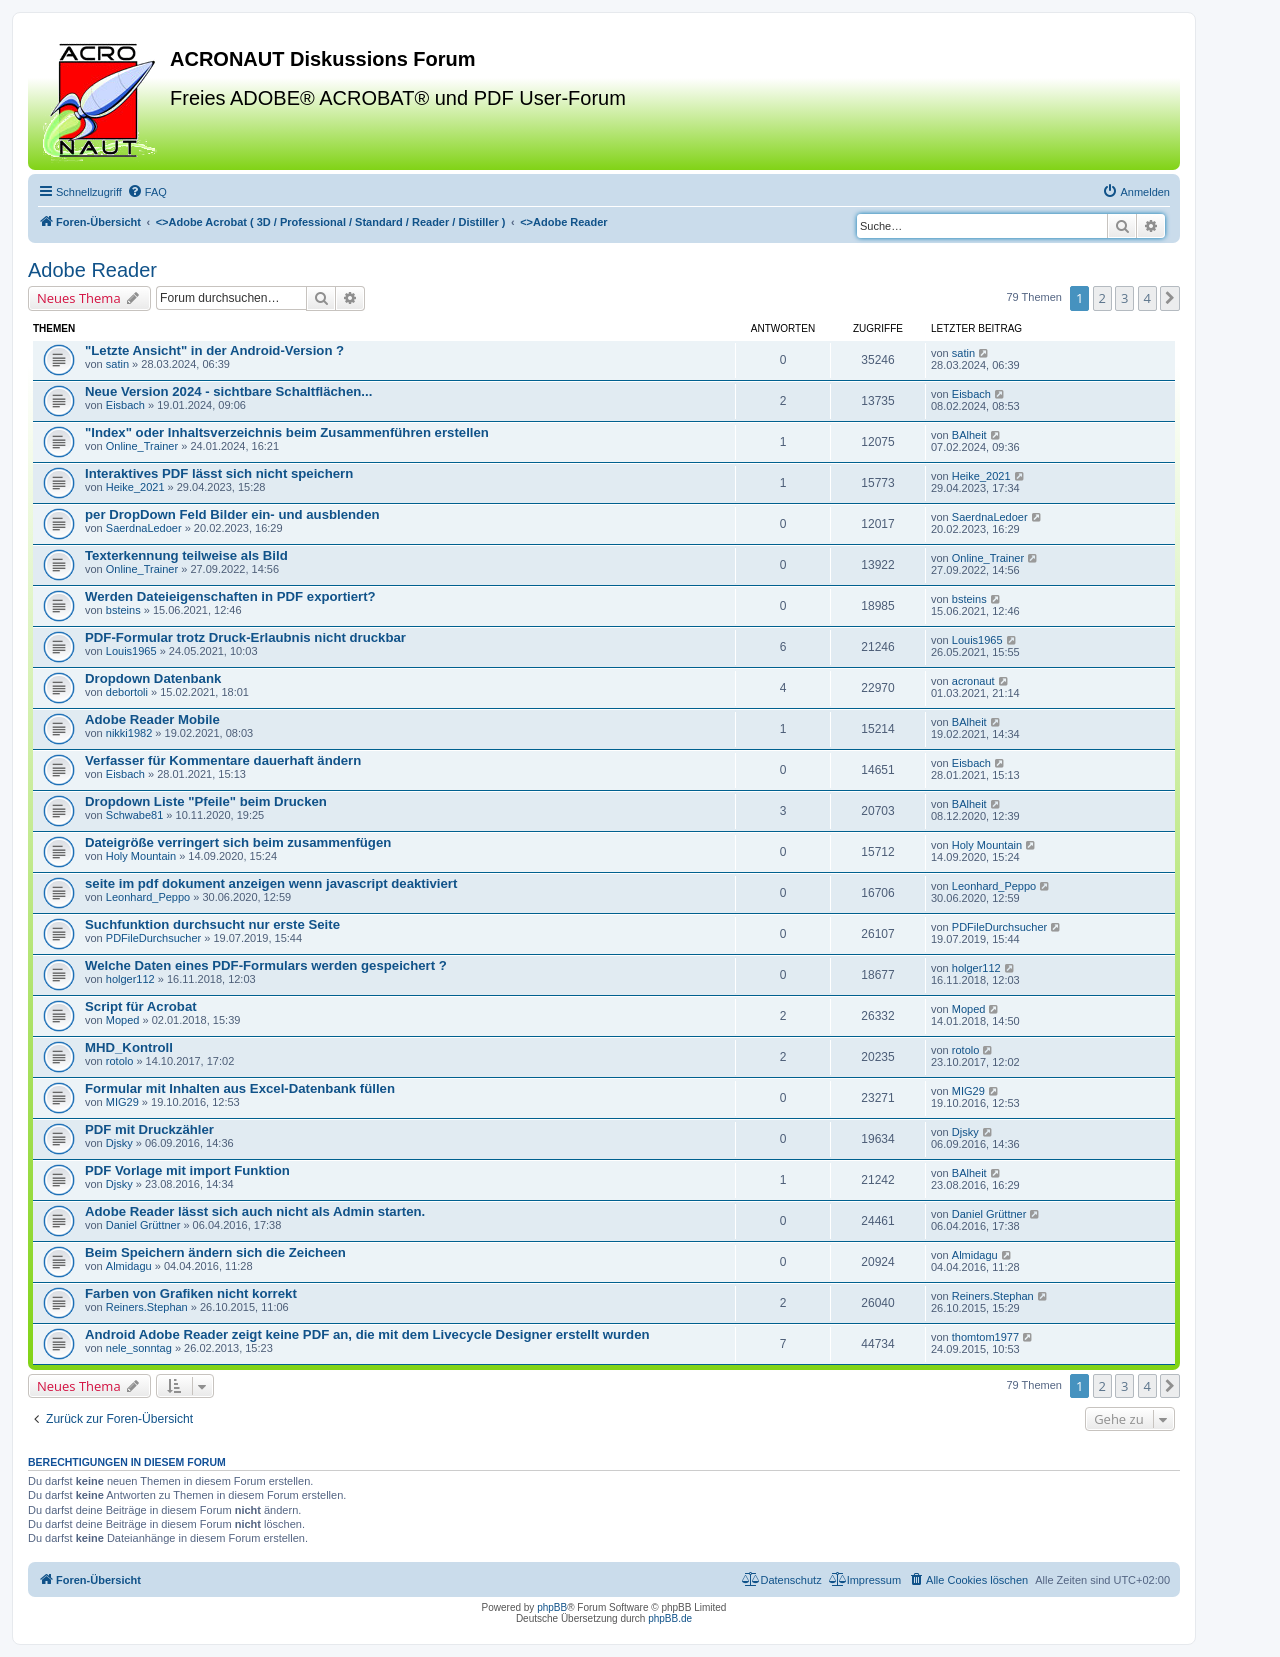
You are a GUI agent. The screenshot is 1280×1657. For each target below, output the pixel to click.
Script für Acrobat (141, 1006)
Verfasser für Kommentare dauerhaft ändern (223, 760)
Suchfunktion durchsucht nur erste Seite (212, 924)
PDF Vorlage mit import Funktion (187, 1170)
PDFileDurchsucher (153, 938)
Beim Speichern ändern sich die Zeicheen (215, 1252)
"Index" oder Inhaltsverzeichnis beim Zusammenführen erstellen (287, 432)
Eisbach (125, 405)
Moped (123, 1020)
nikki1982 (129, 733)
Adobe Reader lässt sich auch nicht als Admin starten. (255, 1211)
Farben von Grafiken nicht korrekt (191, 1293)
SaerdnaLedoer (144, 528)
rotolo (120, 1061)
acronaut (973, 681)
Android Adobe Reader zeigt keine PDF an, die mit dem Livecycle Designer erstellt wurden (367, 1334)
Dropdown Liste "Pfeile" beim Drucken (206, 801)
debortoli (127, 692)
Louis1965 (131, 651)
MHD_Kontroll (129, 1047)
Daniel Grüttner (143, 1225)
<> (331, 222)
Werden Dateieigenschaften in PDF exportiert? (230, 596)
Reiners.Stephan (147, 1307)
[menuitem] (147, 192)
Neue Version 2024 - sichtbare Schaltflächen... (228, 391)
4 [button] (1147, 298)
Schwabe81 (135, 815)
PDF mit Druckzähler (149, 1129)
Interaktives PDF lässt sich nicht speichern (219, 473)
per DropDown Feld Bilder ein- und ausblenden (232, 514)
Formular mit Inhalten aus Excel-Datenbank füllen (240, 1088)
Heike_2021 (135, 487)
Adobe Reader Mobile (152, 719)
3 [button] (1124, 298)
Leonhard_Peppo (148, 897)
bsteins (123, 610)
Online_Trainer (142, 446)
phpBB (552, 1607)
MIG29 (122, 1102)
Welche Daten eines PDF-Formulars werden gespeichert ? (266, 965)
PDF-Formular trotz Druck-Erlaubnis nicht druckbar (245, 637)
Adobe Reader (92, 270)
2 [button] (1102, 298)
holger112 (130, 979)
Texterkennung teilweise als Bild (186, 555)
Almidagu (129, 1266)
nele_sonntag (139, 1348)
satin (117, 364)
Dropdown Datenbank (153, 678)
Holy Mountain (141, 856)
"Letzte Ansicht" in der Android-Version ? (214, 350)
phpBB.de (670, 1618)
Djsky (119, 1143)
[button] (1170, 298)
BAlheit (969, 435)
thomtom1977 (985, 1337)
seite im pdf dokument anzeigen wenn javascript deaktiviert (271, 883)
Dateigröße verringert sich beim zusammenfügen (238, 842)
